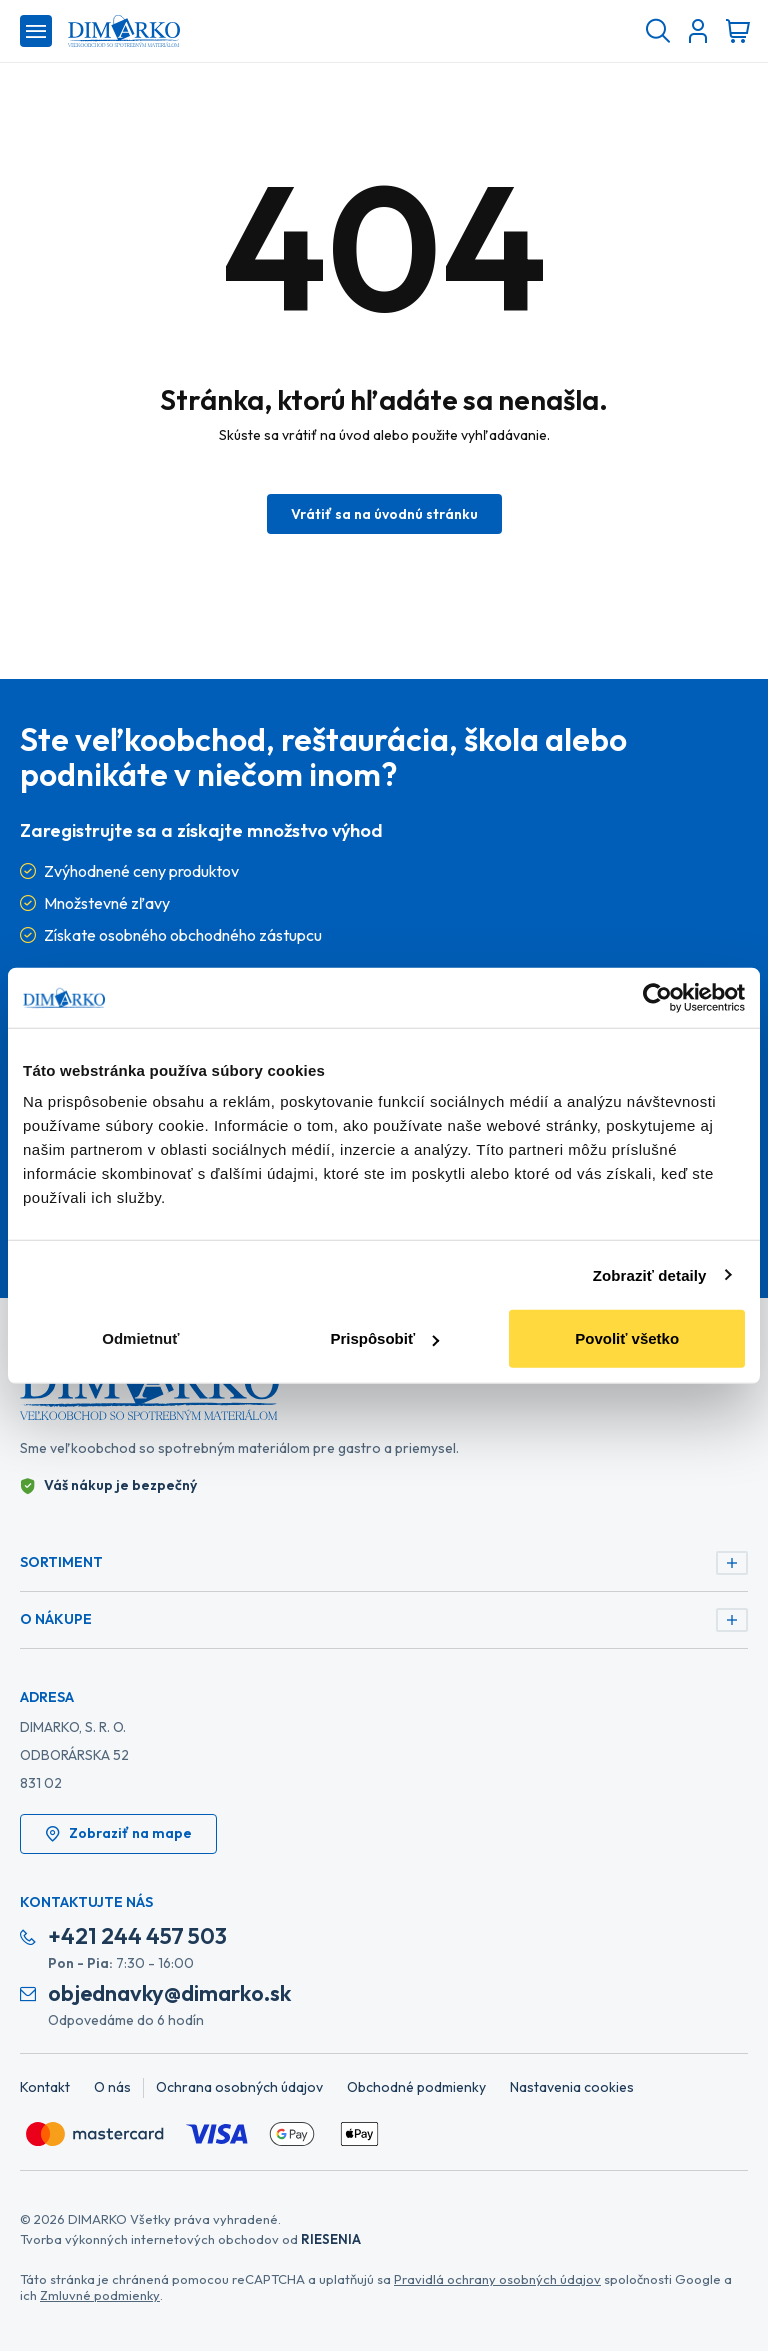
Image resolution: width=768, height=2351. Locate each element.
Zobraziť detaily (650, 1274)
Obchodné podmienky (416, 2087)
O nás (112, 2087)
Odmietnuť (140, 1338)
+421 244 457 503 (137, 1936)
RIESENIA (331, 2239)
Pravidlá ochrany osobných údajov (497, 2279)
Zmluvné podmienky (100, 2295)
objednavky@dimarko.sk (169, 1993)
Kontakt (45, 2087)
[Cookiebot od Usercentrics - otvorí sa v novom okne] (657, 997)
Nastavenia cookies (572, 2087)
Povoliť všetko (627, 1338)
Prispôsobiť (384, 1338)
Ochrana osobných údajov (239, 2087)
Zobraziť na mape (118, 1833)
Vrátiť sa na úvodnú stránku (384, 514)
